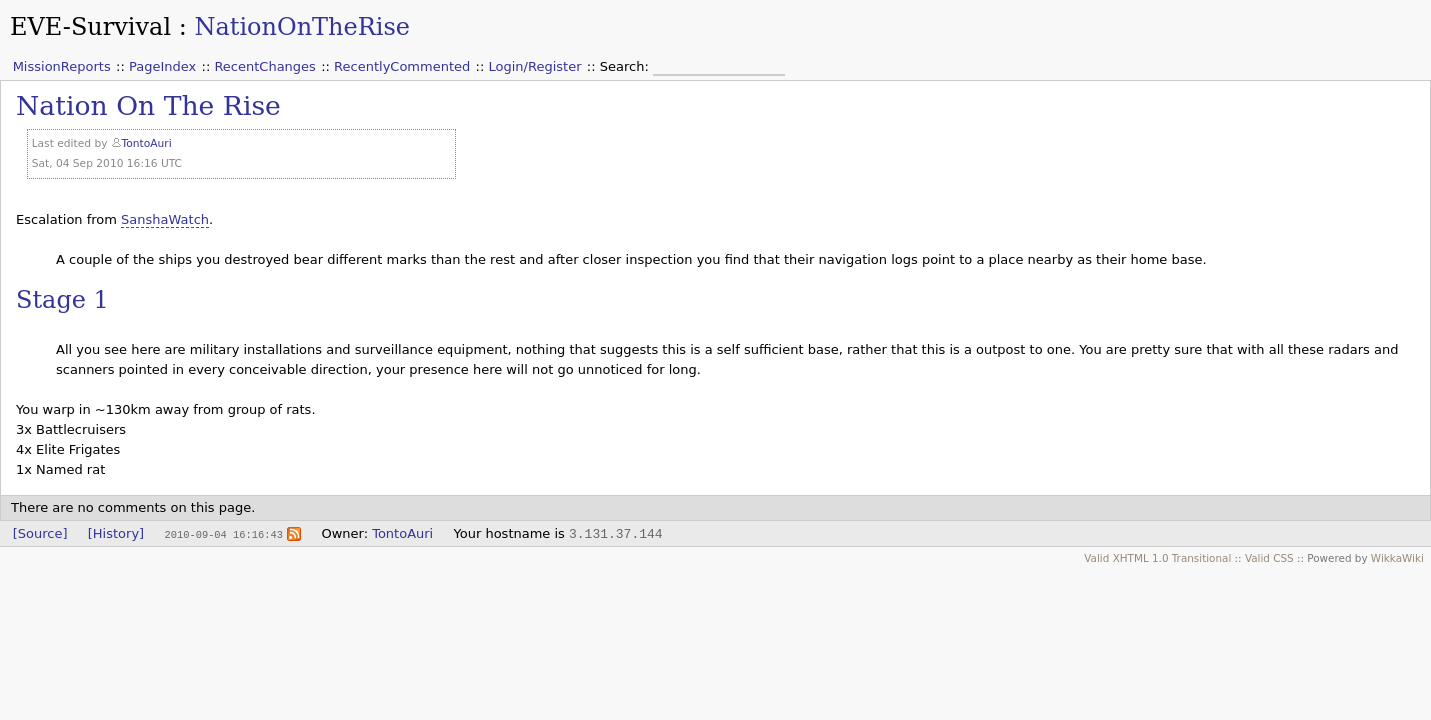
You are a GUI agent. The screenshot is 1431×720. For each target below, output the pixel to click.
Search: (626, 66)
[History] (116, 533)
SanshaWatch (165, 219)
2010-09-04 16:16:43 (223, 534)
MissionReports (62, 66)
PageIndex (162, 66)
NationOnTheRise (302, 27)
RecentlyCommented (402, 66)
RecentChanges (264, 66)
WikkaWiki (1397, 558)
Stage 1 (62, 300)
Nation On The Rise (148, 105)
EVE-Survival (90, 27)
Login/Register (535, 66)
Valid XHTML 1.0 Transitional (1157, 558)
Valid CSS (1269, 558)
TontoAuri (147, 143)
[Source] (40, 533)
